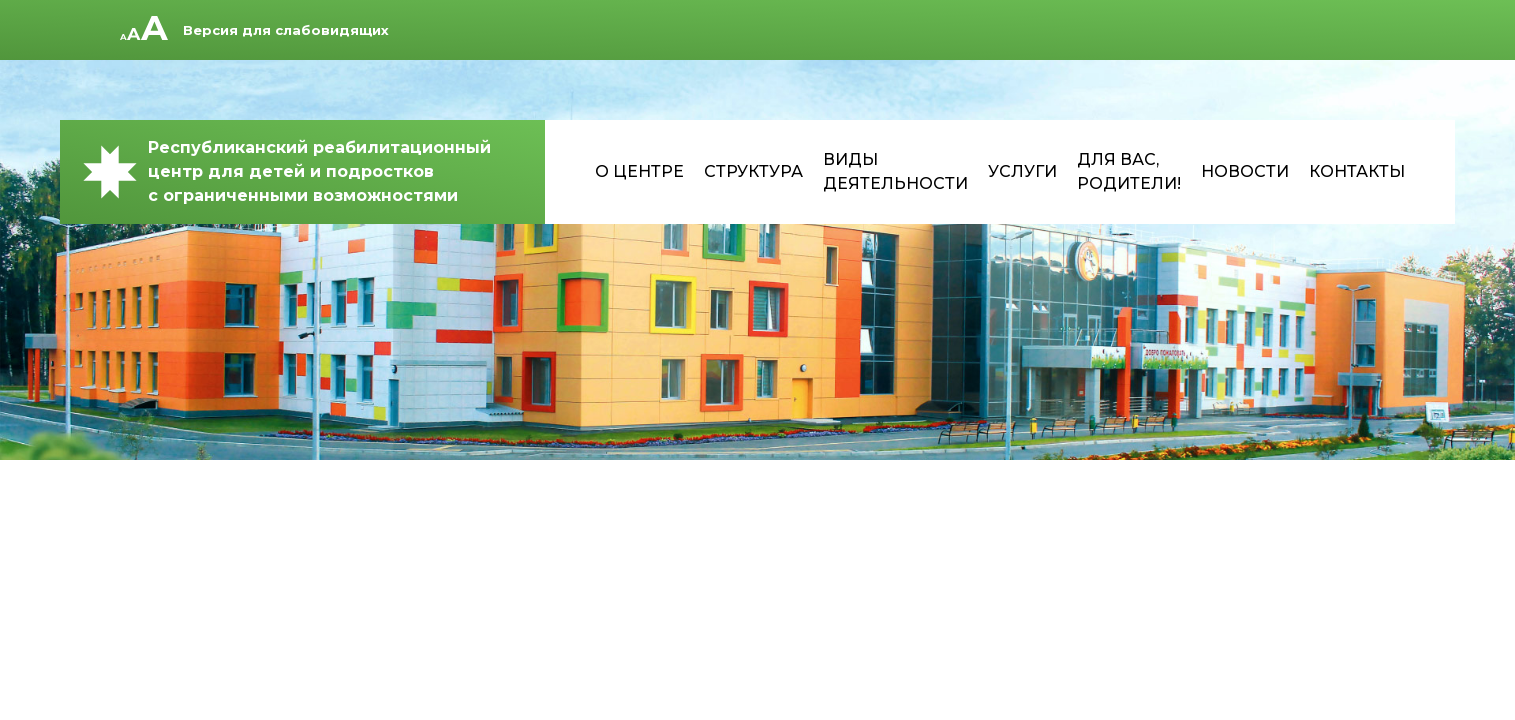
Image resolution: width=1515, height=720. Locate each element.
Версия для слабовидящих (286, 30)
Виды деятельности (895, 171)
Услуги (1022, 171)
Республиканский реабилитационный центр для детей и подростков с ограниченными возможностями (285, 171)
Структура (753, 171)
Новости (1245, 171)
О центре (639, 171)
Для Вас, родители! (1129, 171)
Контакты (1357, 171)
